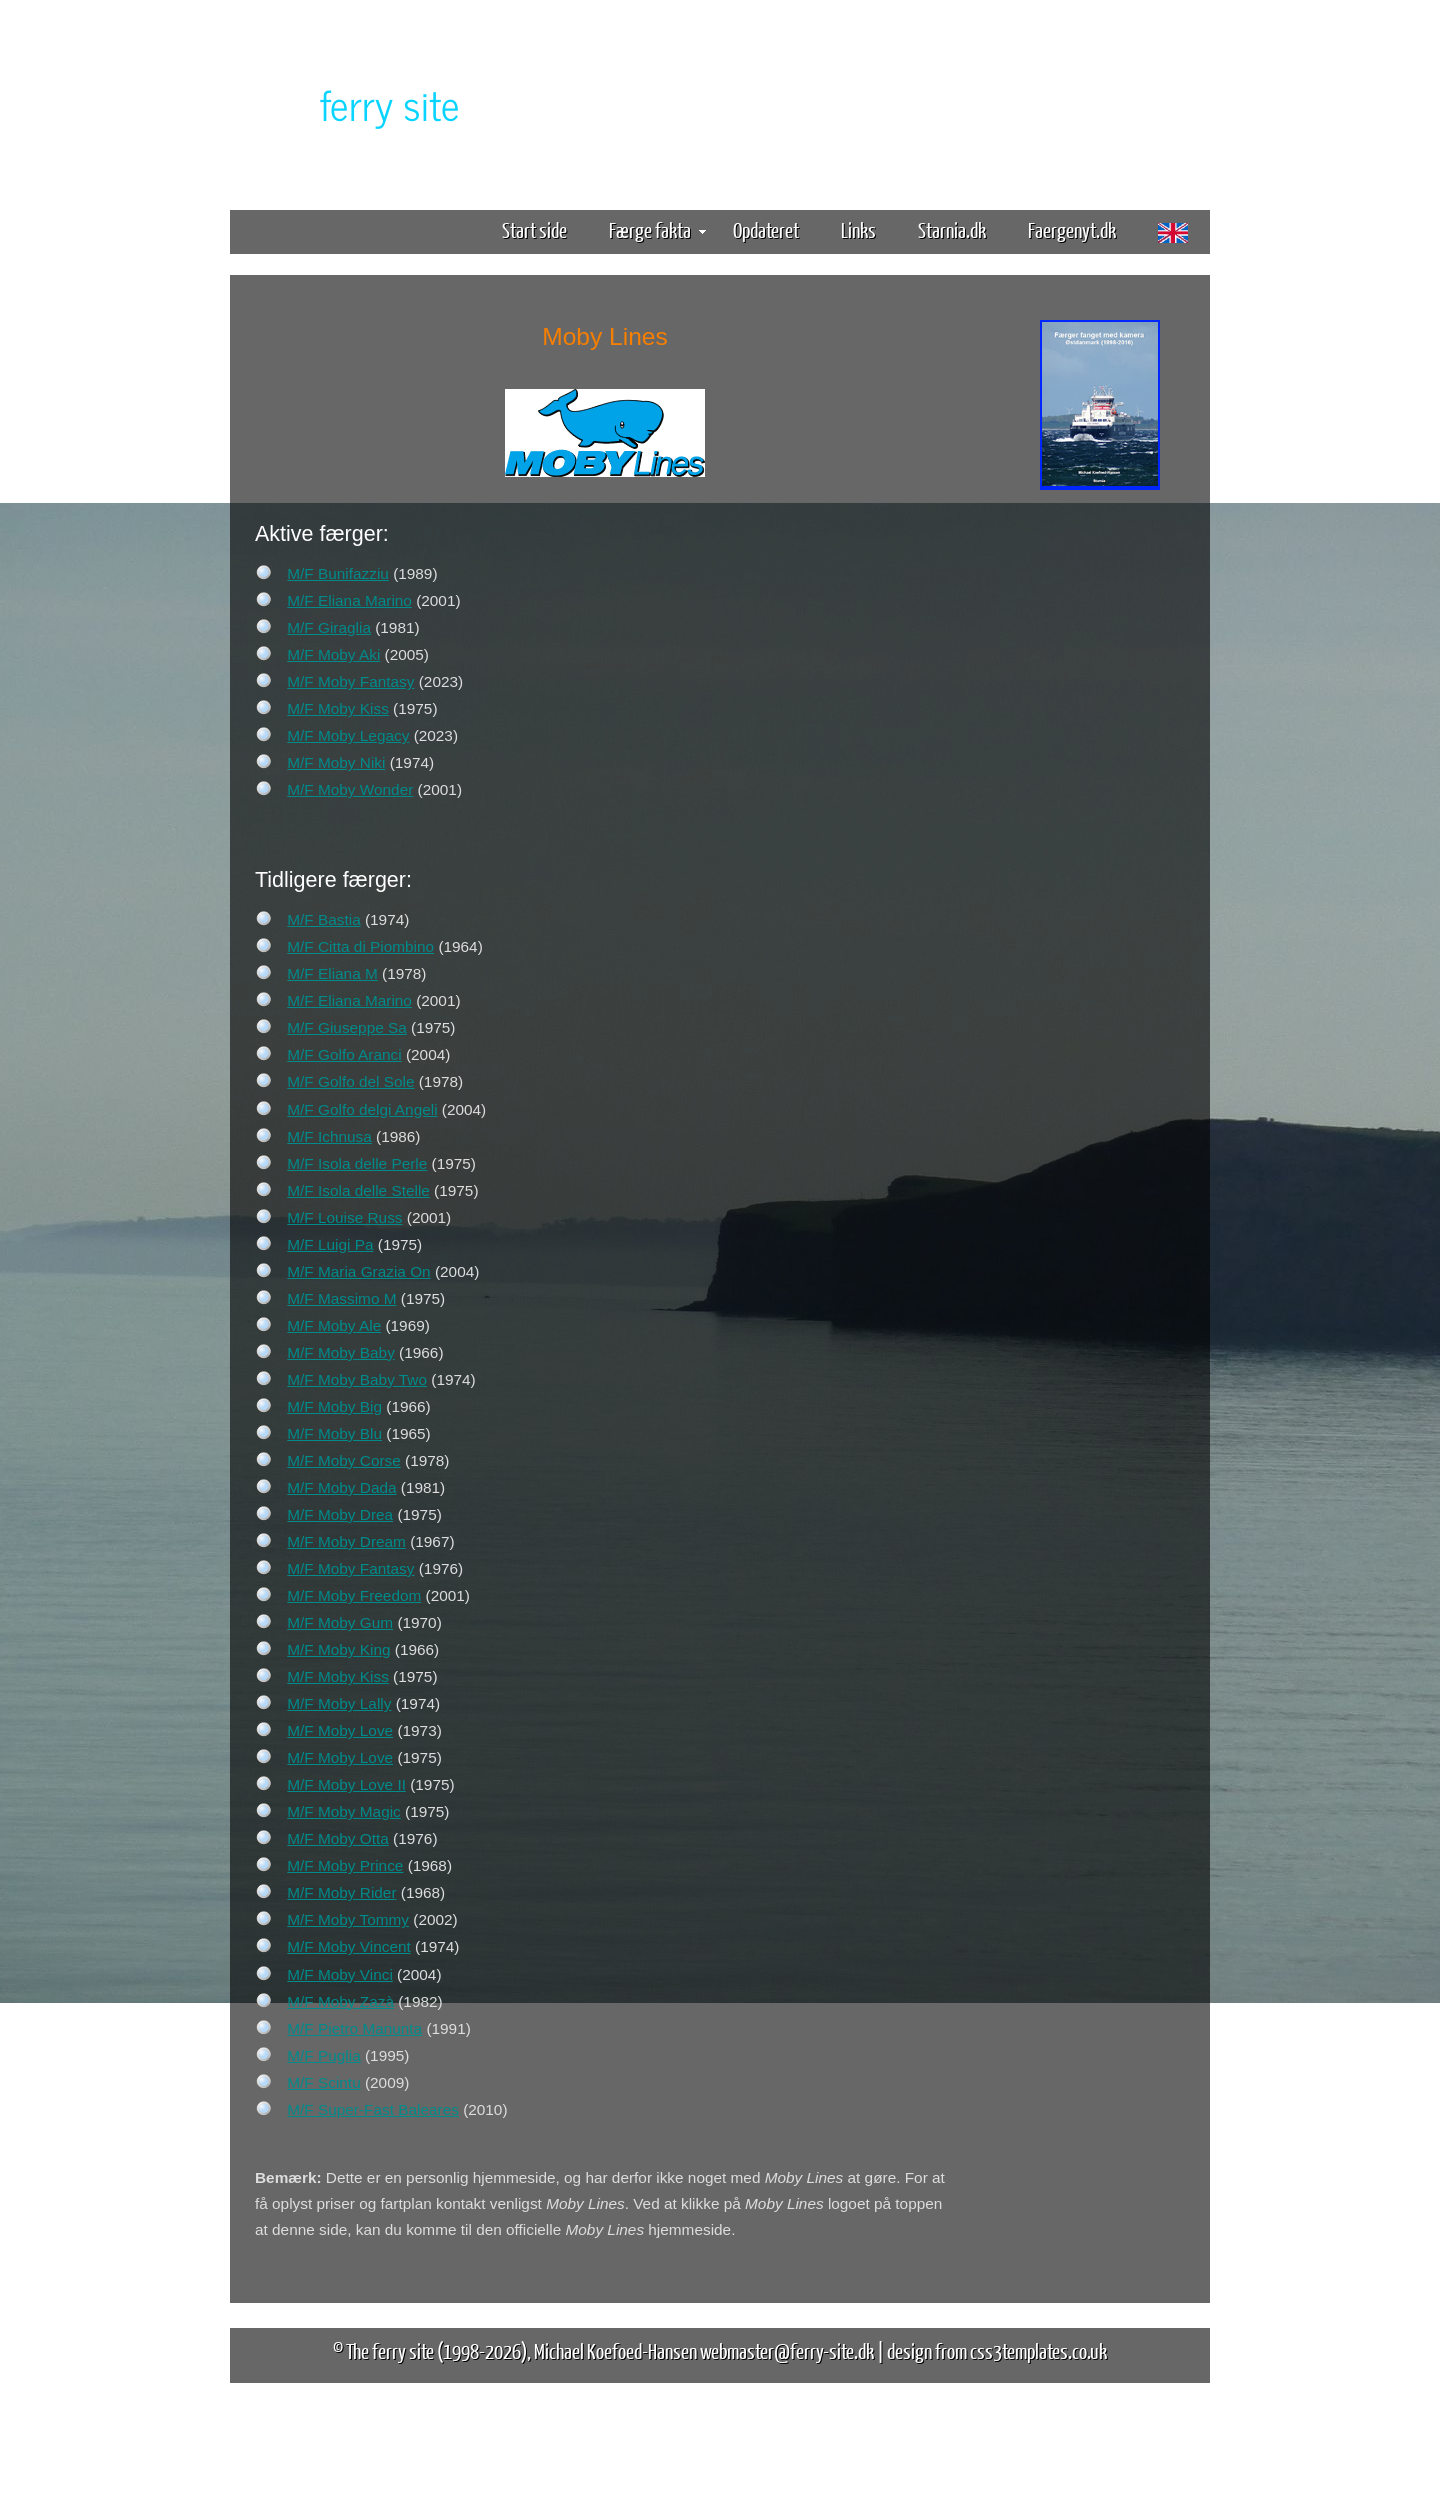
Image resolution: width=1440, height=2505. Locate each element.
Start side (534, 229)
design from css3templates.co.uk (997, 2350)
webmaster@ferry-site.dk (787, 2350)
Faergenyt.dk (1072, 229)
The (355, 103)
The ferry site (390, 2350)
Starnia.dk (952, 229)
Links (858, 229)
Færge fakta (657, 229)
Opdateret (766, 229)
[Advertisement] (1100, 808)
